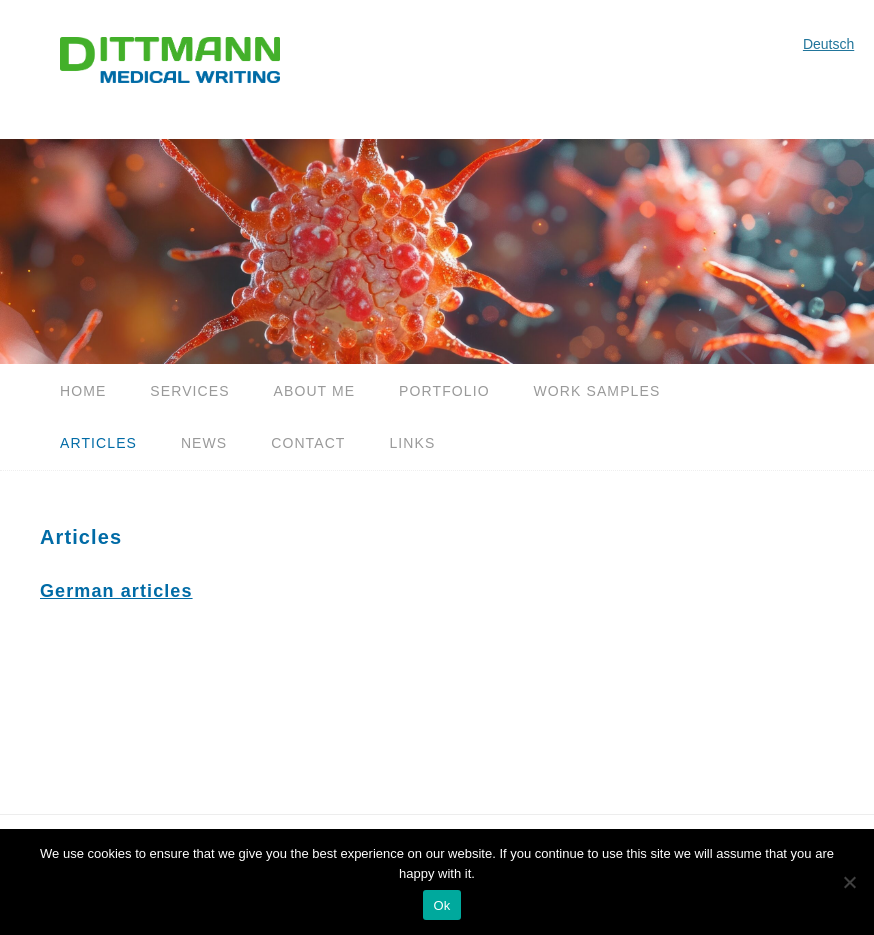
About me (315, 391)
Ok (441, 905)
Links (412, 443)
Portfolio (444, 391)
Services (189, 391)
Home (83, 391)
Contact (308, 443)
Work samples (597, 391)
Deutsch (828, 44)
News (204, 443)
